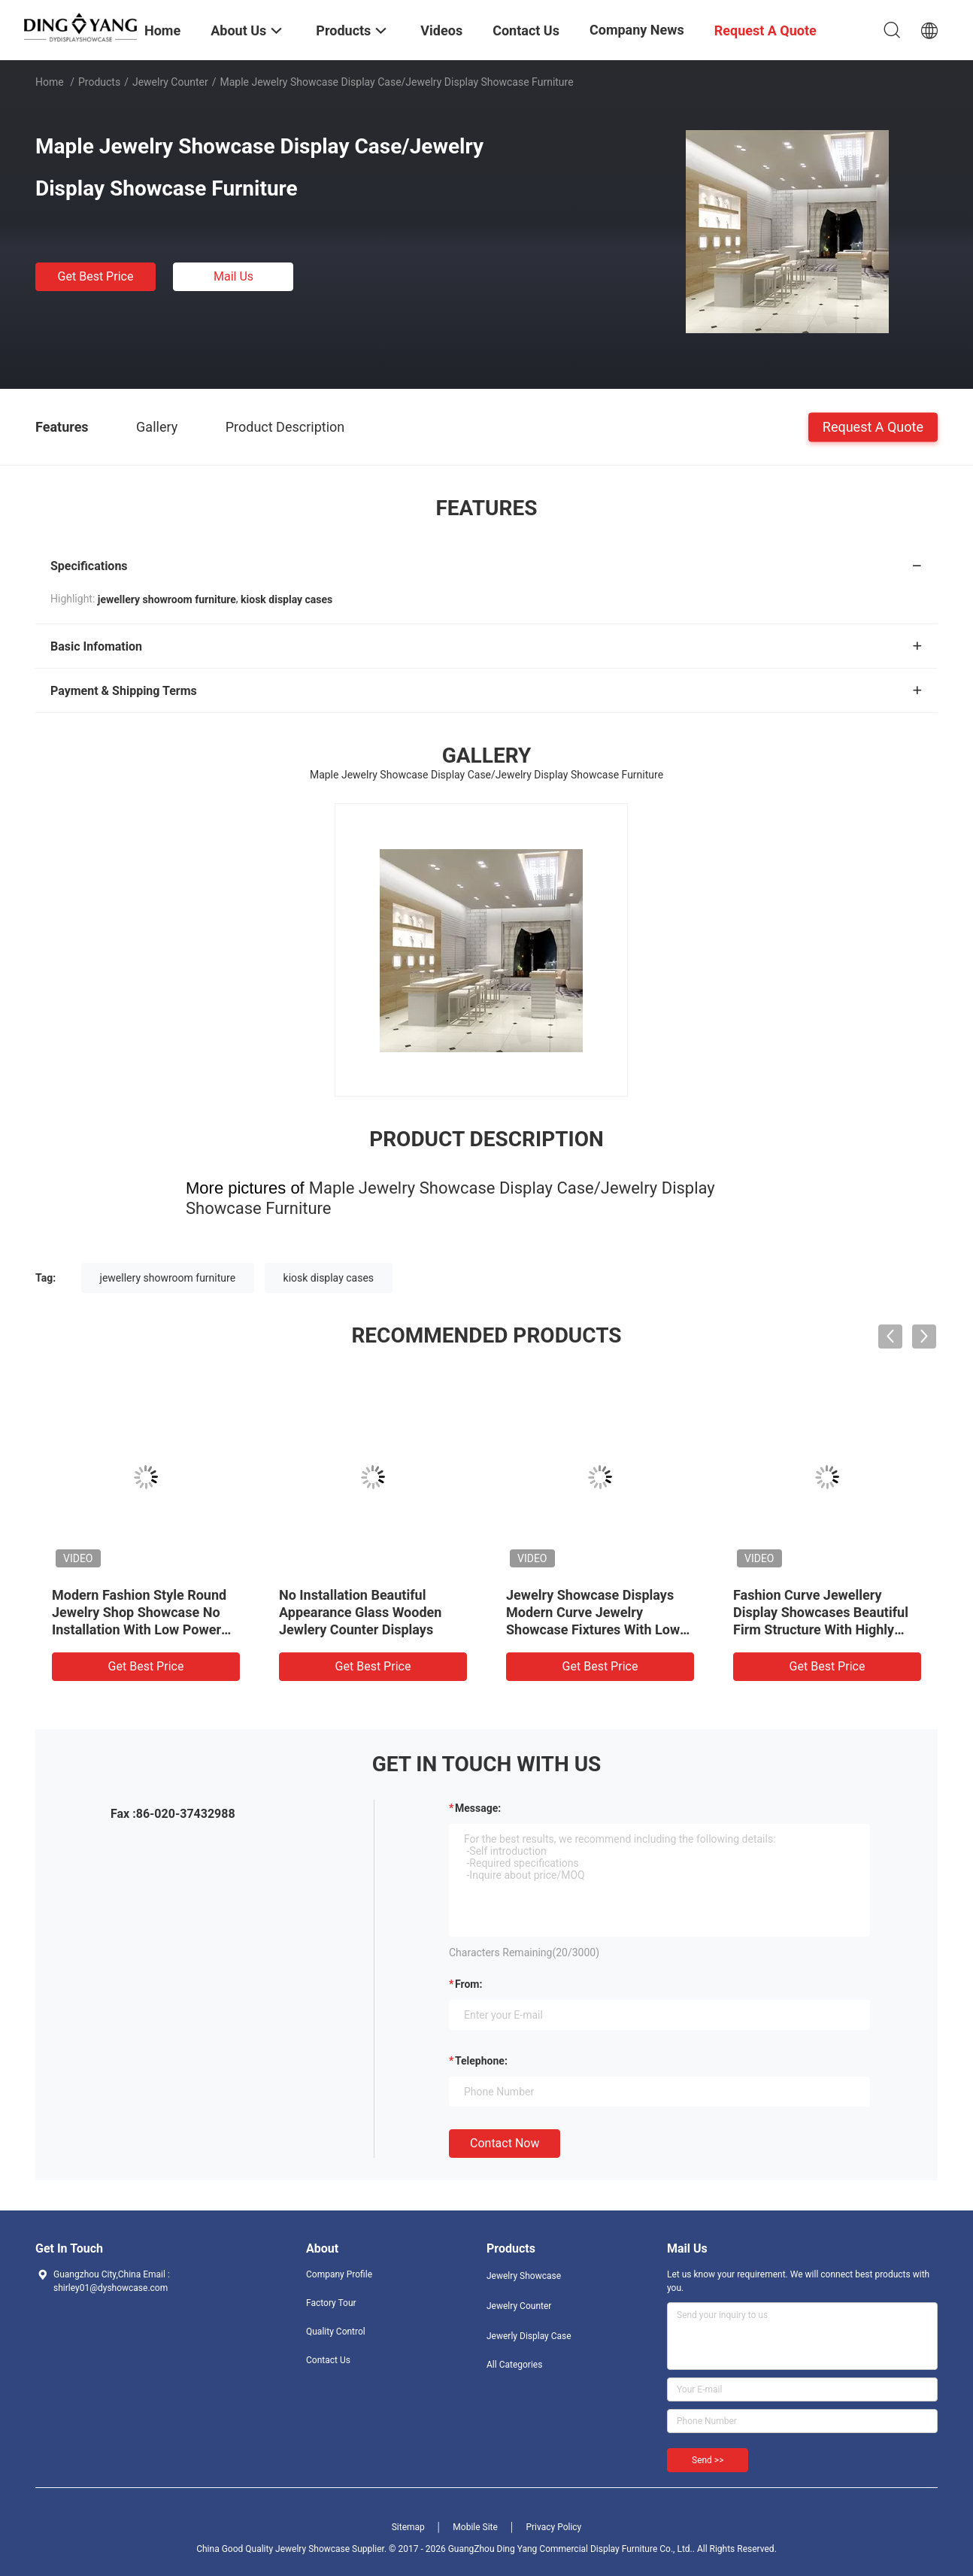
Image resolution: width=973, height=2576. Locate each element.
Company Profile (339, 2274)
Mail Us (233, 276)
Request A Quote (873, 426)
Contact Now (504, 2143)
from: (468, 1984)
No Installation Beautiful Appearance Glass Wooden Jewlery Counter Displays (360, 1612)
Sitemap (408, 2527)
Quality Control (335, 2331)
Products (99, 82)
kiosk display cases (328, 1278)
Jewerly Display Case (528, 2336)
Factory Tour (331, 2303)
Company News (637, 30)
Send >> (707, 2460)
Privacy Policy (553, 2527)
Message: (478, 1808)
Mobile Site (475, 2527)
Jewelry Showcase (523, 2276)
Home (49, 82)
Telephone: (481, 2061)
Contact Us (328, 2360)
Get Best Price (96, 276)
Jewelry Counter (170, 82)
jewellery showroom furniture (167, 1278)
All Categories (514, 2364)
